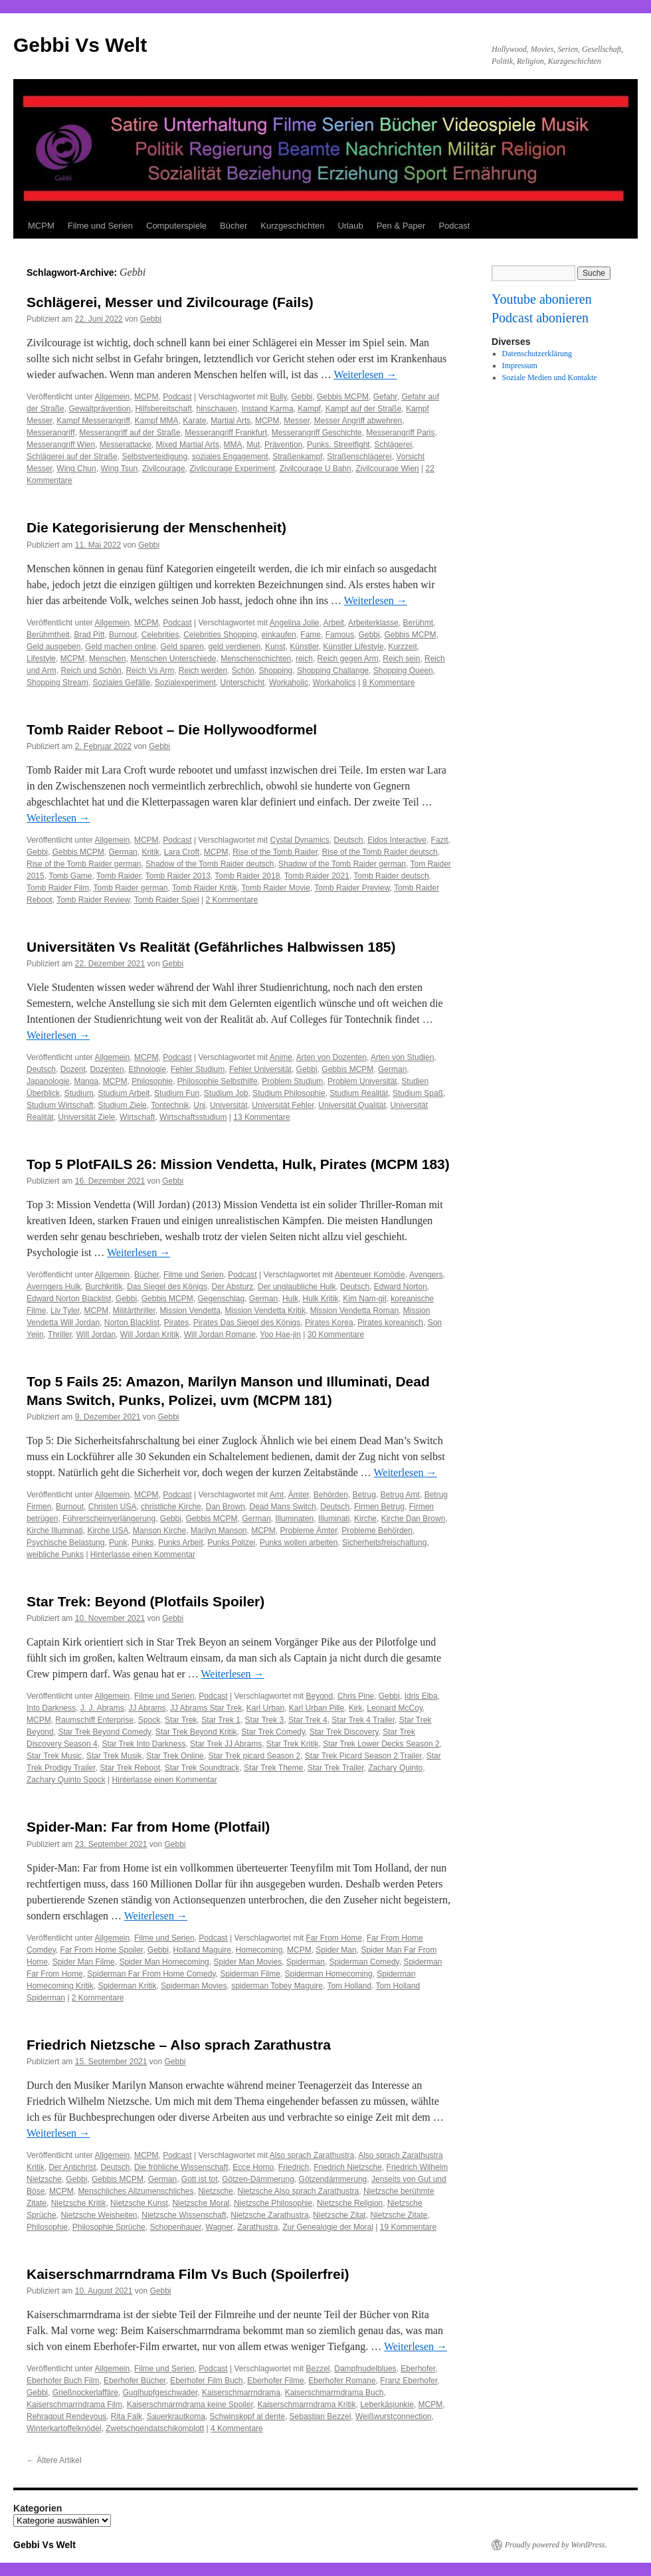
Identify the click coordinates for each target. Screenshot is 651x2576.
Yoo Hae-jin (280, 1334)
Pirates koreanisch (390, 1322)
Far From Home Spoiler (101, 1950)
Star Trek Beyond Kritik (196, 1732)
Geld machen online (120, 646)
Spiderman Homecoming (329, 1974)
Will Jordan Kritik (149, 1334)
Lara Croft (181, 852)
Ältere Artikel (54, 2460)
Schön (243, 670)
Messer (297, 420)
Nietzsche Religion (350, 2203)
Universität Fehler (283, 1105)
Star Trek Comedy (273, 1732)
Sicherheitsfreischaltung (384, 1542)
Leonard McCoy (394, 1708)
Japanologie (48, 1081)
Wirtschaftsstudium (193, 1117)
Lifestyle (41, 658)
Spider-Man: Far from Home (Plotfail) (148, 1826)
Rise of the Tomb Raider (275, 852)
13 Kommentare (261, 1117)
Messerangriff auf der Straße (130, 432)
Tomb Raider (118, 876)
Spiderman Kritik (127, 1985)
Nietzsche (215, 2191)
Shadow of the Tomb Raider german (342, 864)
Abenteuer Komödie (370, 1274)
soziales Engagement (230, 456)
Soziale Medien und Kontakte (549, 377)
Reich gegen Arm (348, 658)
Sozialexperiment (185, 682)
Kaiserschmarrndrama (241, 2392)
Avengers (425, 1274)
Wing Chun (76, 468)
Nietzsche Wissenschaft (183, 2215)
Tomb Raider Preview (351, 888)
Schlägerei (393, 444)
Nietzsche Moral (200, 2203)
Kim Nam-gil (364, 1298)
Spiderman (305, 1962)
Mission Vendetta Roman (354, 1310)
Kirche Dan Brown (413, 1518)
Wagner (219, 2227)
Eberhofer (418, 2368)
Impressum (519, 365)
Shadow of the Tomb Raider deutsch (209, 864)
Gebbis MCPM (343, 396)
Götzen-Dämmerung (258, 2179)
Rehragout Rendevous (66, 2416)
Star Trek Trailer (336, 1767)
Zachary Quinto (395, 1767)
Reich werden (203, 670)
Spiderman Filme (250, 1974)
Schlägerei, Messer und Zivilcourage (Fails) (170, 302)
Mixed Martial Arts (187, 444)
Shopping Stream (57, 682)
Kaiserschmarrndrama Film (74, 2404)
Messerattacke (125, 444)
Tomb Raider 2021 (316, 876)
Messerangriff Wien (61, 444)
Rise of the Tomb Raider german (84, 864)
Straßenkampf (297, 456)
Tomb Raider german (130, 888)
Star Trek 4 (307, 1720)
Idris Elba (421, 1696)
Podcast (454, 226)
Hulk (290, 1298)
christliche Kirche (171, 1506)
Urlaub (350, 226)
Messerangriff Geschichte (317, 432)
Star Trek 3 (264, 1720)
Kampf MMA (157, 420)
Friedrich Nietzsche (348, 2167)
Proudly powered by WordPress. (556, 2544)
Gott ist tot (199, 2179)
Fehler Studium (198, 1069)
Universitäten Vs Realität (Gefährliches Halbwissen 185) (211, 946)
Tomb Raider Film (58, 888)
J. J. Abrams (102, 1708)
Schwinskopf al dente (247, 2416)
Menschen (107, 658)
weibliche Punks (55, 1554)
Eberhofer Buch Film (63, 2380)
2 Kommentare (232, 900)
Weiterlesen (365, 374)
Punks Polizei (231, 1542)
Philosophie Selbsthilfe (217, 1081)
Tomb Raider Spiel (166, 900)
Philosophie (152, 1081)
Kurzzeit (402, 646)
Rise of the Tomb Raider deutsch (380, 852)
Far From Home (334, 1938)
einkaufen (279, 634)
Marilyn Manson (219, 1530)
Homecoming (259, 1950)
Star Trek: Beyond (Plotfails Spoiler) (145, 1601)
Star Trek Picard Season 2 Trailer (363, 1756)
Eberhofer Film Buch (206, 2380)
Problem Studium (292, 1081)
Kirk (356, 1708)
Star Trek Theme (273, 1767)
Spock (149, 1720)
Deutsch (348, 840)
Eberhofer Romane (341, 2380)
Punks (142, 1542)
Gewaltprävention (99, 408)
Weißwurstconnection (393, 2416)
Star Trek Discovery (344, 1732)
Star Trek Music (54, 1756)
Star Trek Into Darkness (143, 1744)
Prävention (283, 444)
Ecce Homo (253, 2167)
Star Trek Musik (113, 1756)
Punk (118, 1542)
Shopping (276, 670)
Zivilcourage (163, 468)
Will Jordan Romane (220, 1334)
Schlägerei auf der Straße (72, 456)
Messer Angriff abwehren (358, 420)
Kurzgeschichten (292, 226)
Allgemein (112, 396)
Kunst (275, 646)
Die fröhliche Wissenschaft (181, 2167)
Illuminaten (294, 1518)
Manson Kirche (159, 1530)
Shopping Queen (403, 670)
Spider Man (336, 1950)
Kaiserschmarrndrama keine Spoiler (190, 2404)
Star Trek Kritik (292, 1744)
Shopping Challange (333, 670)
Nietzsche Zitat (339, 2215)
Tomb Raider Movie (275, 888)
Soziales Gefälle (121, 682)
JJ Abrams (146, 1708)
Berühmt (418, 622)
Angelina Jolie (295, 622)
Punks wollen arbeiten (298, 1542)
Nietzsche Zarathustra (269, 2215)
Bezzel (318, 2368)
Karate (194, 420)
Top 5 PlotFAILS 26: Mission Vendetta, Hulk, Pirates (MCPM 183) (238, 1164)
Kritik (150, 852)
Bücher (233, 226)
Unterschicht (243, 682)
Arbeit (334, 622)
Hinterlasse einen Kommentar (142, 1554)
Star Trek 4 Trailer (363, 1720)
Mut (253, 444)
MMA (233, 444)
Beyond (319, 1696)
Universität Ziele (86, 1117)
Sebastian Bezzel (320, 2416)
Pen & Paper (401, 226)
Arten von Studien (402, 1057)
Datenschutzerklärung (537, 353)
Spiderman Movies (194, 1985)
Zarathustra (257, 2227)
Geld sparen (181, 646)
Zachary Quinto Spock (66, 1779)
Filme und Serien (100, 226)
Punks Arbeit (180, 1542)
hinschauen (216, 408)
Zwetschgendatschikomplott (155, 2428)
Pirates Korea (329, 1322)
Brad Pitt (89, 634)
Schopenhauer (175, 2227)
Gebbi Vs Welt (80, 45)
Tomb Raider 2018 (247, 876)
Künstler (304, 646)
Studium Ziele (122, 1105)
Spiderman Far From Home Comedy (151, 1974)
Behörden (331, 1494)
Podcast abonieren (540, 317)
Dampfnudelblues (365, 2368)
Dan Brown (224, 1506)
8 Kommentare (389, 682)
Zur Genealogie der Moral (327, 2227)
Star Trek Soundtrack (202, 1767)
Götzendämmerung (333, 2179)
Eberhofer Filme (275, 2380)
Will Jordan (96, 1334)
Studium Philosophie (288, 1093)
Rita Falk (126, 2416)
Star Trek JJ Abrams (226, 1744)
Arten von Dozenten (331, 1057)
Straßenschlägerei (359, 456)
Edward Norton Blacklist (69, 1298)
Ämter (298, 1494)
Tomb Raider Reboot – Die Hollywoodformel (172, 729)
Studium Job (226, 1093)
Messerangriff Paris (400, 432)
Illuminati (333, 1518)
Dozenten (107, 1069)
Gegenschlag (220, 1298)
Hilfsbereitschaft (163, 408)
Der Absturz (233, 1286)
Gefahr (385, 396)
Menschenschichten (256, 658)
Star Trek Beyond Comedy (104, 1732)
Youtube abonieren (542, 299)
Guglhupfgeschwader (160, 2392)
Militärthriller (134, 1310)
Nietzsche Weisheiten (98, 2215)
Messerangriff (50, 432)
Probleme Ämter (308, 1530)
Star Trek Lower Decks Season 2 (381, 1744)
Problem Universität (362, 1081)
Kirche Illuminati (55, 1530)
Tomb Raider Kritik (204, 888)
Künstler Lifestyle (353, 646)
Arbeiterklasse (373, 622)
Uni (199, 1105)
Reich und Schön (90, 670)
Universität (229, 1105)
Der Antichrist (72, 2167)
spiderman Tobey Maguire (277, 1985)
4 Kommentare (237, 2428)
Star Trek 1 (220, 1720)
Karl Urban (265, 1708)
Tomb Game (70, 876)
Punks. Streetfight (338, 444)
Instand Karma (268, 408)
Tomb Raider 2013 (178, 876)
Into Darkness (51, 1708)
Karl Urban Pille (316, 1708)
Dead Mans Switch (283, 1506)
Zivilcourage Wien (386, 468)
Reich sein (401, 658)
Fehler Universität (260, 1069)
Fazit (439, 840)
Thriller (60, 1334)
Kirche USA (107, 1530)
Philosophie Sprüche (108, 2227)
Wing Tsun (119, 468)
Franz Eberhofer (408, 2380)
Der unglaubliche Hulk (296, 1286)
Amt (277, 1494)
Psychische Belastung (65, 1542)
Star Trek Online (175, 1756)
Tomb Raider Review (93, 900)
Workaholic (288, 682)
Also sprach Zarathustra (312, 2155)
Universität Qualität (351, 1105)
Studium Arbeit (123, 1093)
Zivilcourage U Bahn (315, 468)
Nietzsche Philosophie (273, 2203)
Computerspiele (176, 226)
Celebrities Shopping (220, 634)
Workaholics (334, 682)
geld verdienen (235, 646)
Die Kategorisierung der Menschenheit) (156, 527)
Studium (79, 1093)
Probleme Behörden (377, 1530)
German (122, 852)
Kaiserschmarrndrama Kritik (306, 2404)
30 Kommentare (336, 1334)
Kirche (365, 1518)
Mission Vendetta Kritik (265, 1310)
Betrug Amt (400, 1494)
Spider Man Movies (247, 1962)
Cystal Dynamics (299, 840)
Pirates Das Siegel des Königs (246, 1322)
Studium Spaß (418, 1093)
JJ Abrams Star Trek (206, 1708)
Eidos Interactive (396, 840)
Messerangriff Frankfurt (226, 432)
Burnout (123, 634)
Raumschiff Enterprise (94, 1720)
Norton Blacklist (131, 1322)
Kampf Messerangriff (93, 420)
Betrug (364, 1494)
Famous (340, 634)
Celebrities (160, 634)
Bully (278, 396)
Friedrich (294, 2167)
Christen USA (112, 1506)
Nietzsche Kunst (139, 2203)
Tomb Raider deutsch (390, 876)
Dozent (73, 1069)
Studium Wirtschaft (60, 1105)
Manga (86, 1081)
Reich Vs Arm (150, 670)
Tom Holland (349, 1985)
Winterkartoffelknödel (64, 2428)
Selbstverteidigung (154, 456)
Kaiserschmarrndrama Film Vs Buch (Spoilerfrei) (188, 2274)
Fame (310, 634)
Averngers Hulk (54, 1286)
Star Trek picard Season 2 (254, 1756)
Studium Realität (358, 1093)
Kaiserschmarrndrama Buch (334, 2392)
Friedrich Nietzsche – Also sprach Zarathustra (179, 2044)
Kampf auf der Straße (364, 408)
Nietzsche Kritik (78, 2203)
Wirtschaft (137, 1117)
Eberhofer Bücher (134, 2380)
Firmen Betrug (379, 1506)
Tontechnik (170, 1105)
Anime (281, 1057)
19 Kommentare (408, 2227)
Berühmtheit (48, 634)
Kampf (309, 408)
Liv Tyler (65, 1310)
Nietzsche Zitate (398, 2215)
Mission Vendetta (190, 1310)
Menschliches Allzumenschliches (135, 2191)
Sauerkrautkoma (176, 2416)
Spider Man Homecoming (164, 1962)
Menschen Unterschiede (173, 658)
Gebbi (150, 319)
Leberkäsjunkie (387, 2404)
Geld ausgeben (53, 646)
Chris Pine (355, 1696)
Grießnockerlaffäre (85, 2392)
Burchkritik (104, 1286)
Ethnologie (147, 1069)
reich (304, 658)
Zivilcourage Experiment (232, 468)
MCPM (41, 226)
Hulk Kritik (321, 1298)
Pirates (176, 1322)
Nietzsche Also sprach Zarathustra (298, 2191)
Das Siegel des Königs (167, 1286)
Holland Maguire (202, 1950)
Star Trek (181, 1720)
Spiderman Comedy (364, 1962)
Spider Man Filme (83, 1962)
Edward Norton (400, 1286)
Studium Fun (176, 1093)
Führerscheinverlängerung (108, 1518)
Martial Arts (230, 420)
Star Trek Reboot (130, 1767)
